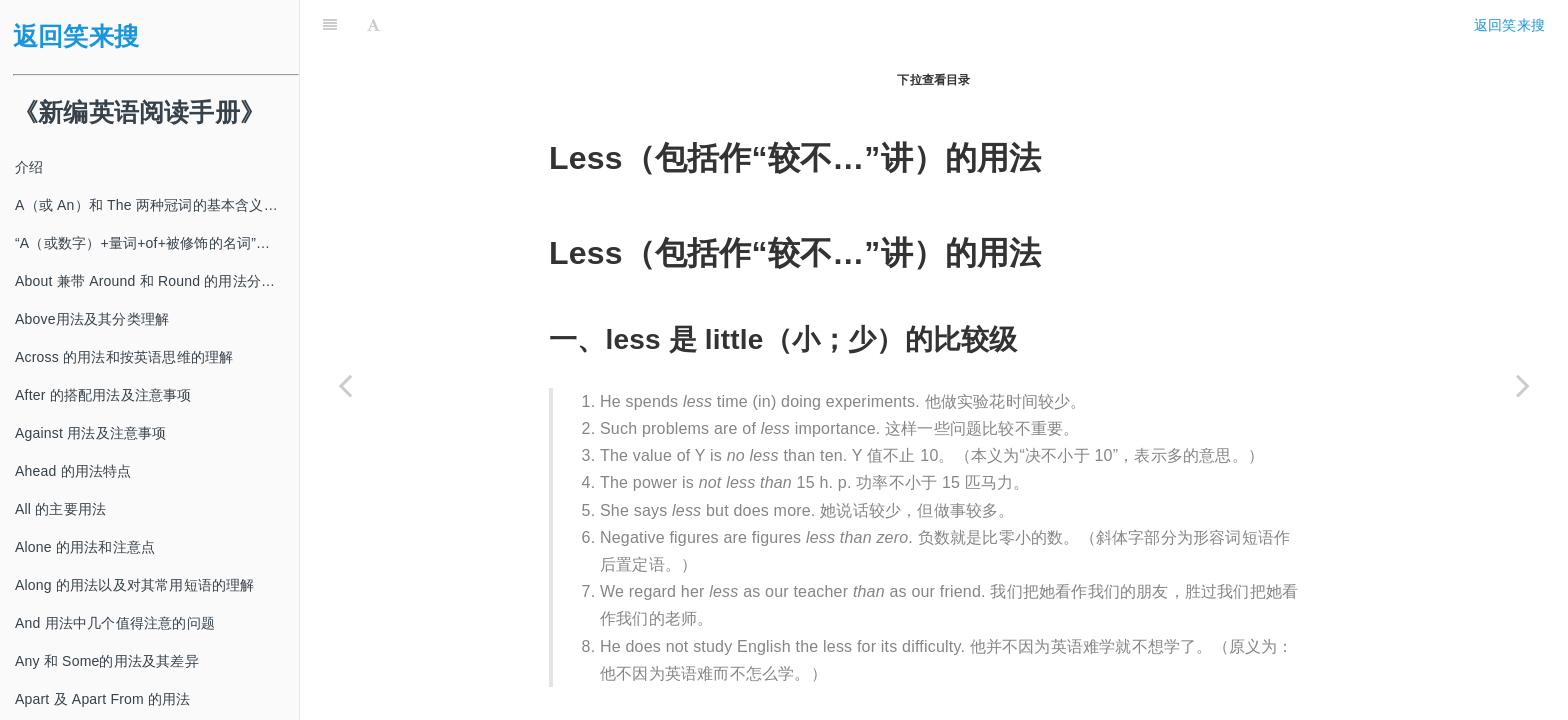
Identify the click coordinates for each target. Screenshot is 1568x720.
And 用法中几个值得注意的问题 (115, 623)
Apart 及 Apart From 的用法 (103, 699)
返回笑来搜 (76, 36)
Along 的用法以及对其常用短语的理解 (135, 585)
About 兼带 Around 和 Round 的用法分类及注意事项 (157, 281)
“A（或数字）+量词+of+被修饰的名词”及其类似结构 (157, 243)
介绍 (29, 167)
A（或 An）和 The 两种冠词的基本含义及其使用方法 (157, 205)
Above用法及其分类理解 (92, 319)
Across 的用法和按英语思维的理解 (124, 357)
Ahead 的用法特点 (73, 471)
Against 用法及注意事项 (91, 433)
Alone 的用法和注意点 (85, 547)
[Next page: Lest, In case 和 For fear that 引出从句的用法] (1523, 385)
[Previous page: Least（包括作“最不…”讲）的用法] (345, 385)
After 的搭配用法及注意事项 (103, 395)
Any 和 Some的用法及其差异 (107, 661)
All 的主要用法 (60, 509)
